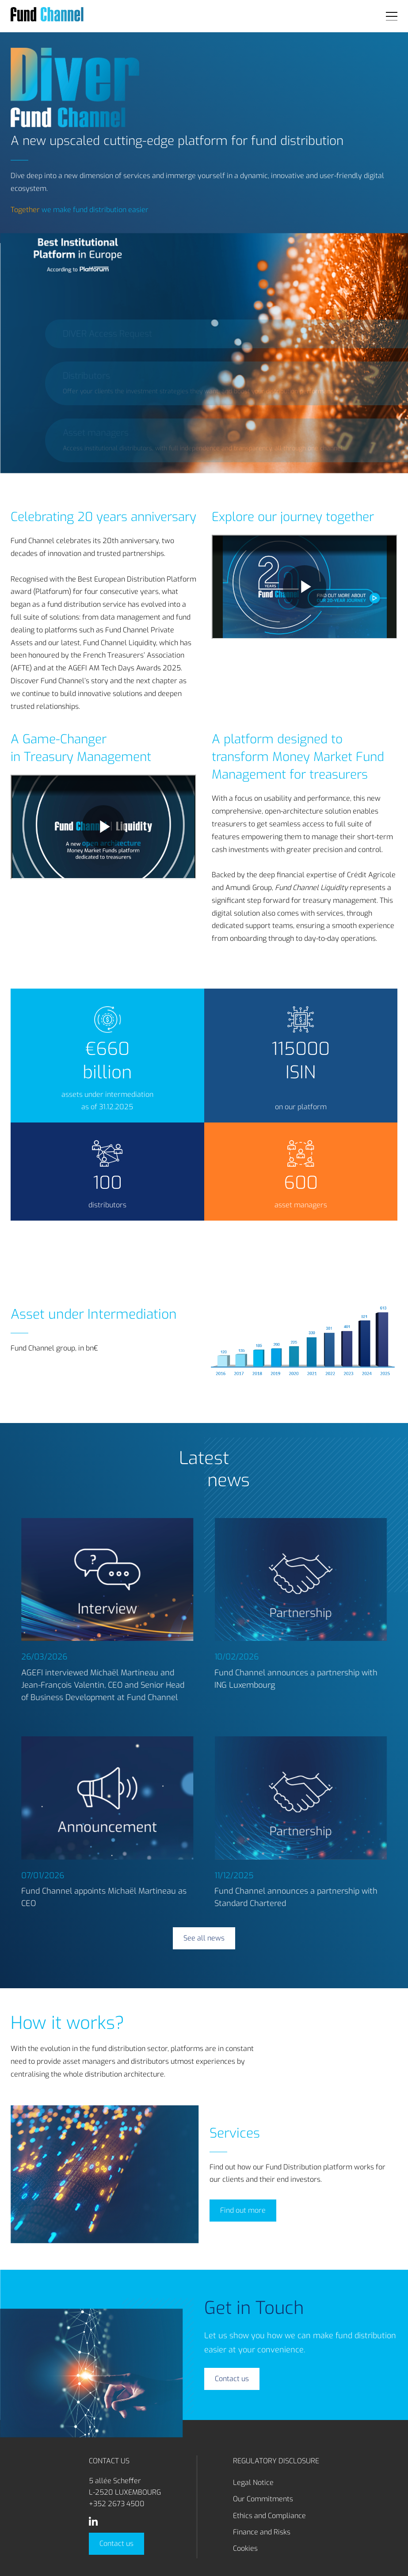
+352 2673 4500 (117, 2503)
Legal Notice (253, 2482)
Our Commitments (263, 2499)
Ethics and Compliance (269, 2515)
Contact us (116, 2543)
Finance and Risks (261, 2532)
